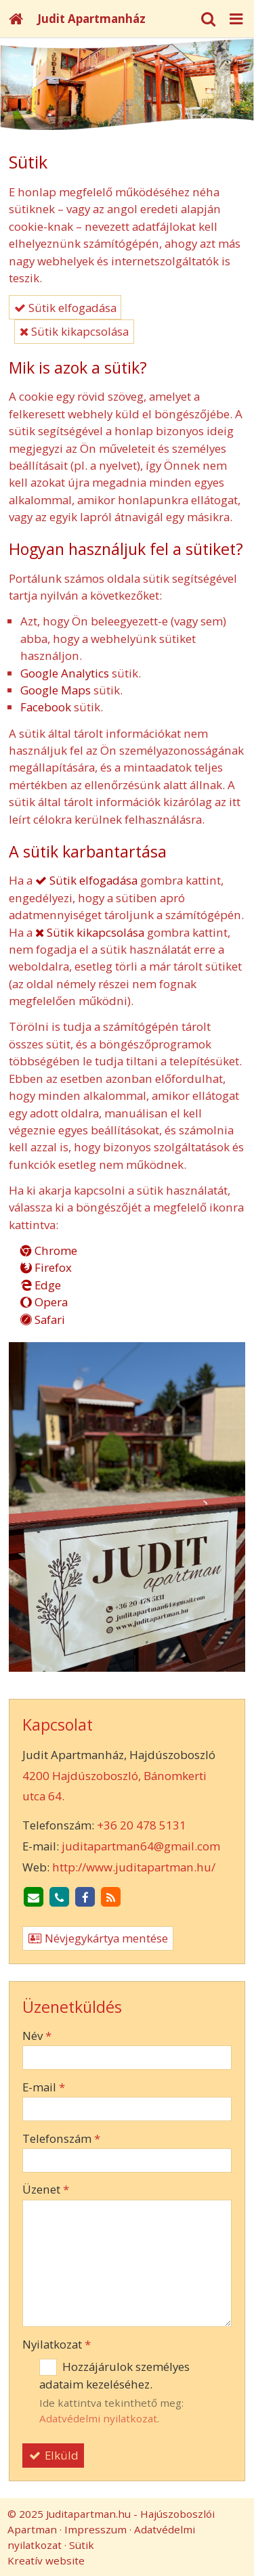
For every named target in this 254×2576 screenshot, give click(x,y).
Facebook (45, 707)
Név (36, 2035)
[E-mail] (33, 1897)
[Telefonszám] (59, 1897)
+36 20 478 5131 (141, 1825)
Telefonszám (61, 2138)
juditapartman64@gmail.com (141, 1846)
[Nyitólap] (15, 19)
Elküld (53, 2455)
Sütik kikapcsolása (74, 331)
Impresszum (95, 2529)
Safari (42, 1319)
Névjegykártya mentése (98, 1938)
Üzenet (45, 2189)
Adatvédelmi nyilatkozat (98, 2418)
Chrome (48, 1250)
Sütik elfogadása (65, 307)
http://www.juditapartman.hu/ (133, 1867)
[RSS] (111, 1897)
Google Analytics (64, 673)
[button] (236, 19)
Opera (44, 1302)
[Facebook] (85, 1897)
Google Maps (55, 690)
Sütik (81, 2545)
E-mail (43, 2087)
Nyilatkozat (56, 2344)
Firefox (46, 1267)
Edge (40, 1285)
